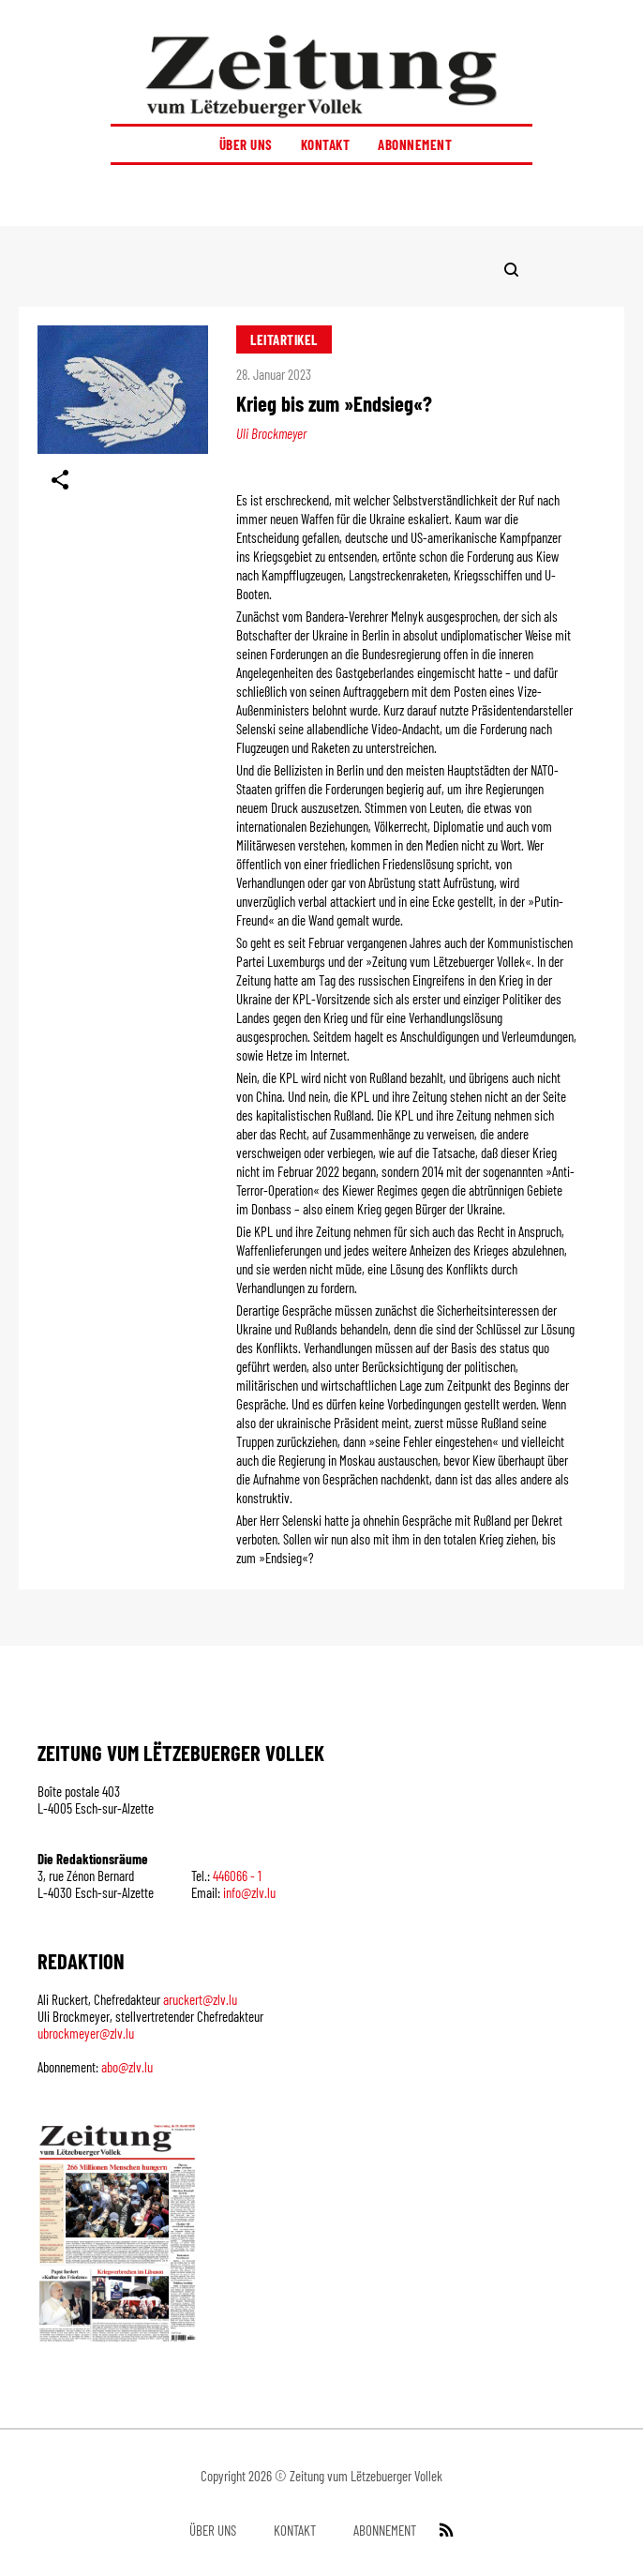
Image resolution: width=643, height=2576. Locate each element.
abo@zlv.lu (127, 2066)
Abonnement (415, 144)
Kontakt (326, 144)
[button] (321, 195)
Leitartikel (284, 339)
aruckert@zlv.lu (200, 1999)
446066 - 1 (237, 1875)
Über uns (246, 144)
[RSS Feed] (444, 2530)
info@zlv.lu (249, 1892)
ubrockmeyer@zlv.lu (85, 2033)
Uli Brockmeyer (271, 433)
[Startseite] (321, 76)
